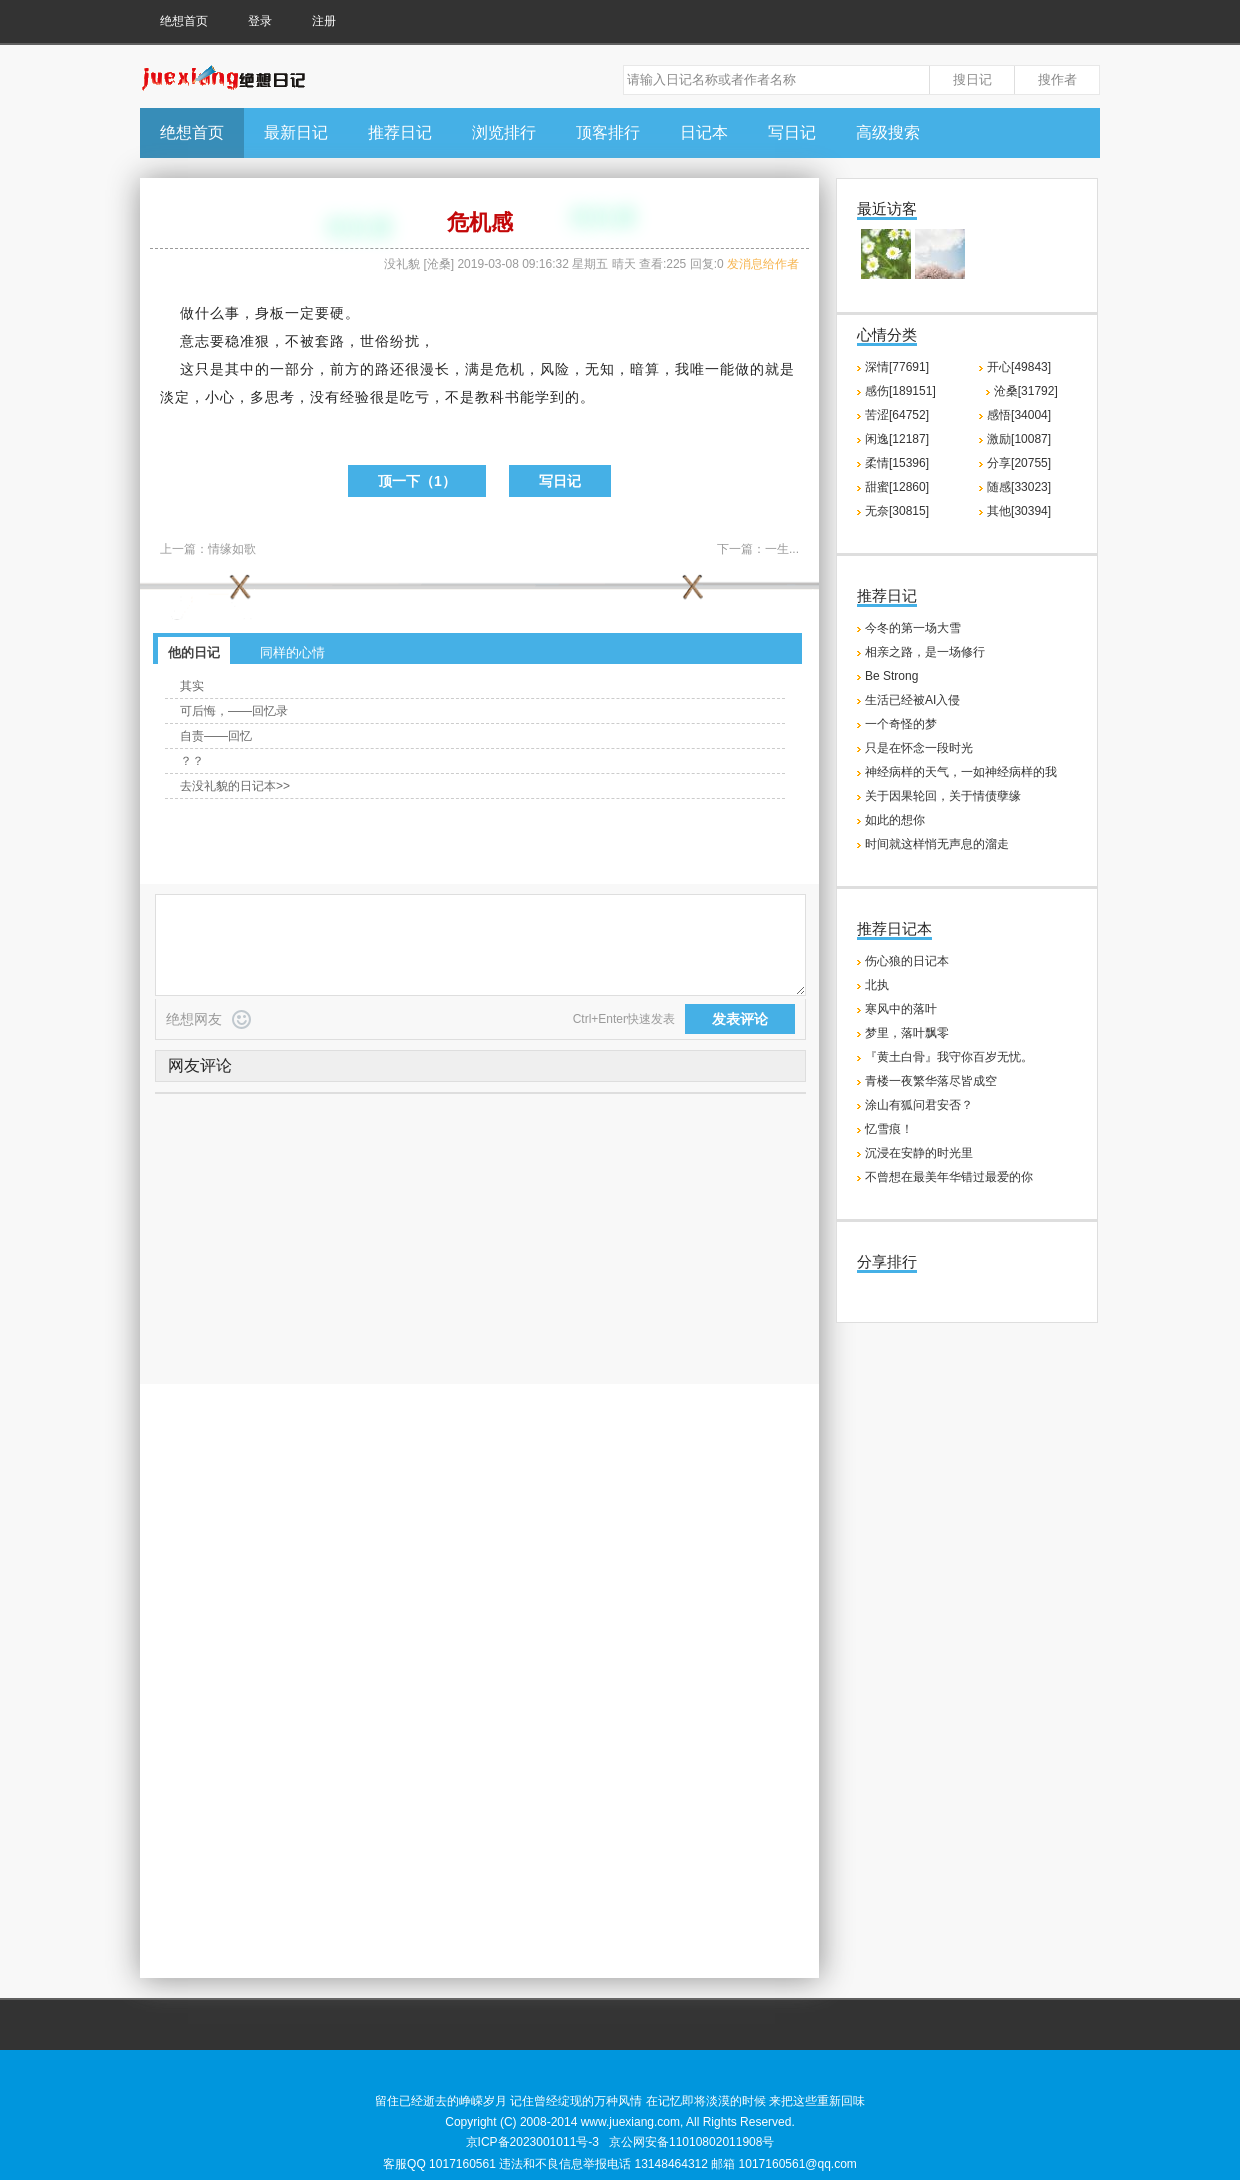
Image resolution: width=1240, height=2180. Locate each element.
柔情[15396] (897, 463)
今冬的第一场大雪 (913, 628)
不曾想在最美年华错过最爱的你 (949, 1177)
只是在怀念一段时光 (919, 748)
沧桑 (439, 264)
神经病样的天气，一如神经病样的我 (961, 772)
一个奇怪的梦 (901, 724)
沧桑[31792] (1026, 391)
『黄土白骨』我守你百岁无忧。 (949, 1057)
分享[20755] (1019, 463)
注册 (324, 21)
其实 (192, 686)
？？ (192, 761)
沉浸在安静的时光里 (919, 1153)
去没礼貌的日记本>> (235, 786)
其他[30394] (1019, 511)
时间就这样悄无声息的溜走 (937, 844)
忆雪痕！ (889, 1129)
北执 (877, 985)
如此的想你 (895, 820)
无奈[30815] (897, 511)
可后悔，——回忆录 (234, 711)
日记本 (704, 132)
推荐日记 (400, 132)
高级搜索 (888, 132)
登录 (260, 21)
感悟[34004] (1019, 415)
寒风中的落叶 (901, 1009)
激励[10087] (1019, 439)
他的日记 (194, 652)
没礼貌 (402, 264)
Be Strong (891, 676)
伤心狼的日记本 (907, 961)
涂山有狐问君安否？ (919, 1105)
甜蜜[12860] (897, 487)
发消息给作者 (763, 264)
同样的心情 (292, 652)
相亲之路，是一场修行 (925, 652)
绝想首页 (184, 21)
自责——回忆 (216, 736)
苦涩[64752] (897, 415)
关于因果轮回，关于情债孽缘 (943, 796)
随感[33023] (1019, 487)
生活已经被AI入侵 (912, 700)
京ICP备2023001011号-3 (532, 2142)
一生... (782, 549)
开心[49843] (1019, 367)
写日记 (792, 132)
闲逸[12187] (897, 439)
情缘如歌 (232, 549)
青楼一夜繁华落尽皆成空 (931, 1081)
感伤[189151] (900, 391)
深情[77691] (897, 367)
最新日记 (296, 132)
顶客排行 (608, 132)
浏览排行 (504, 132)
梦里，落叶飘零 (907, 1033)
